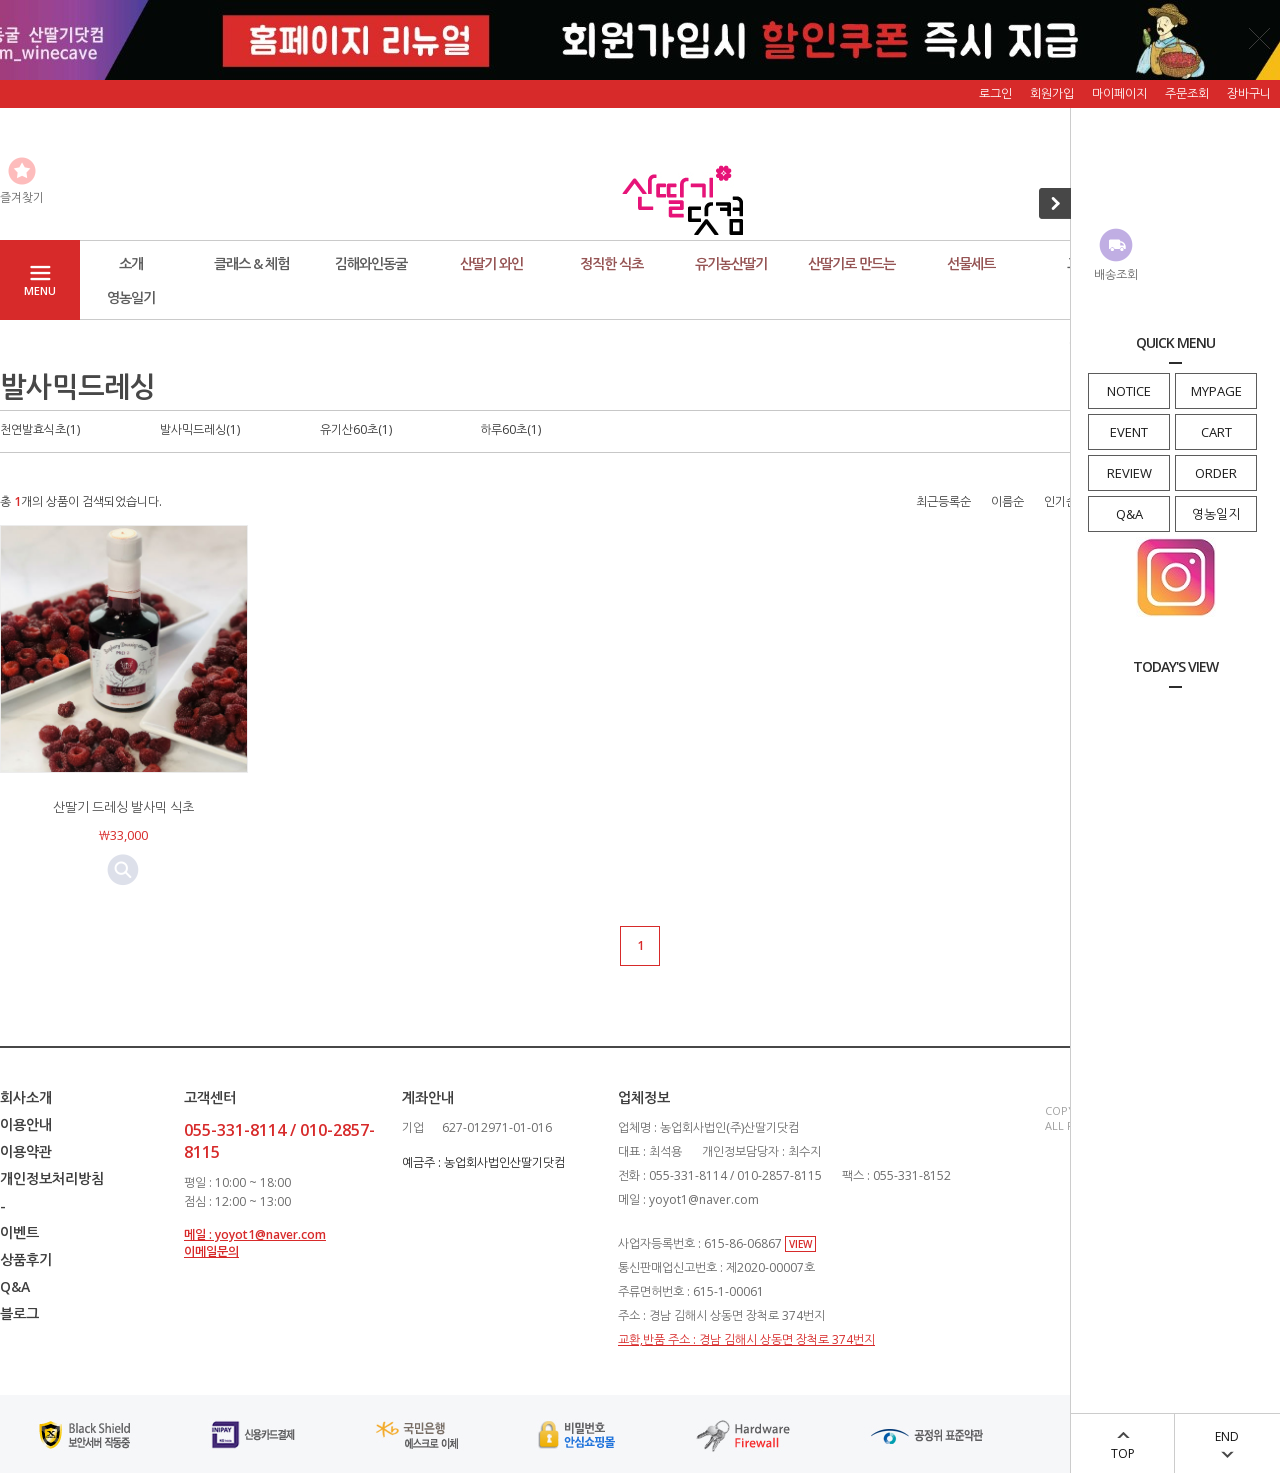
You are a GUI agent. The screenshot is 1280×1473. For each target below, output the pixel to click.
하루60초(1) (510, 429)
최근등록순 (943, 501)
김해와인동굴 (371, 263)
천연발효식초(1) (40, 429)
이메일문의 (211, 1251)
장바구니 (1249, 93)
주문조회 (1187, 93)
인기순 (1060, 501)
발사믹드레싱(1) (200, 429)
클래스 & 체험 (251, 263)
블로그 (19, 1313)
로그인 (995, 93)
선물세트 (971, 263)
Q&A (1129, 514)
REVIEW (1129, 473)
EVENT (1129, 432)
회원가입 (1052, 93)
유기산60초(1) (356, 429)
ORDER (1216, 473)
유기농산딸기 (731, 263)
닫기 (1260, 38)
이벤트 (19, 1232)
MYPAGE (1216, 391)
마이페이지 (1119, 93)
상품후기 (26, 1259)
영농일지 (1216, 514)
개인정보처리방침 (52, 1178)
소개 (131, 263)
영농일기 (131, 297)
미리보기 (123, 870)
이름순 (1007, 501)
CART (1216, 432)
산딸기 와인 (491, 263)
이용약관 (26, 1151)
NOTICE (1129, 391)
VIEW (800, 1244)
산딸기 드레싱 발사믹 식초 (123, 807)
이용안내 (26, 1124)
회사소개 (26, 1097)
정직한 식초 (611, 263)
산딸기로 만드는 (851, 263)
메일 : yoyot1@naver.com (255, 1234)
